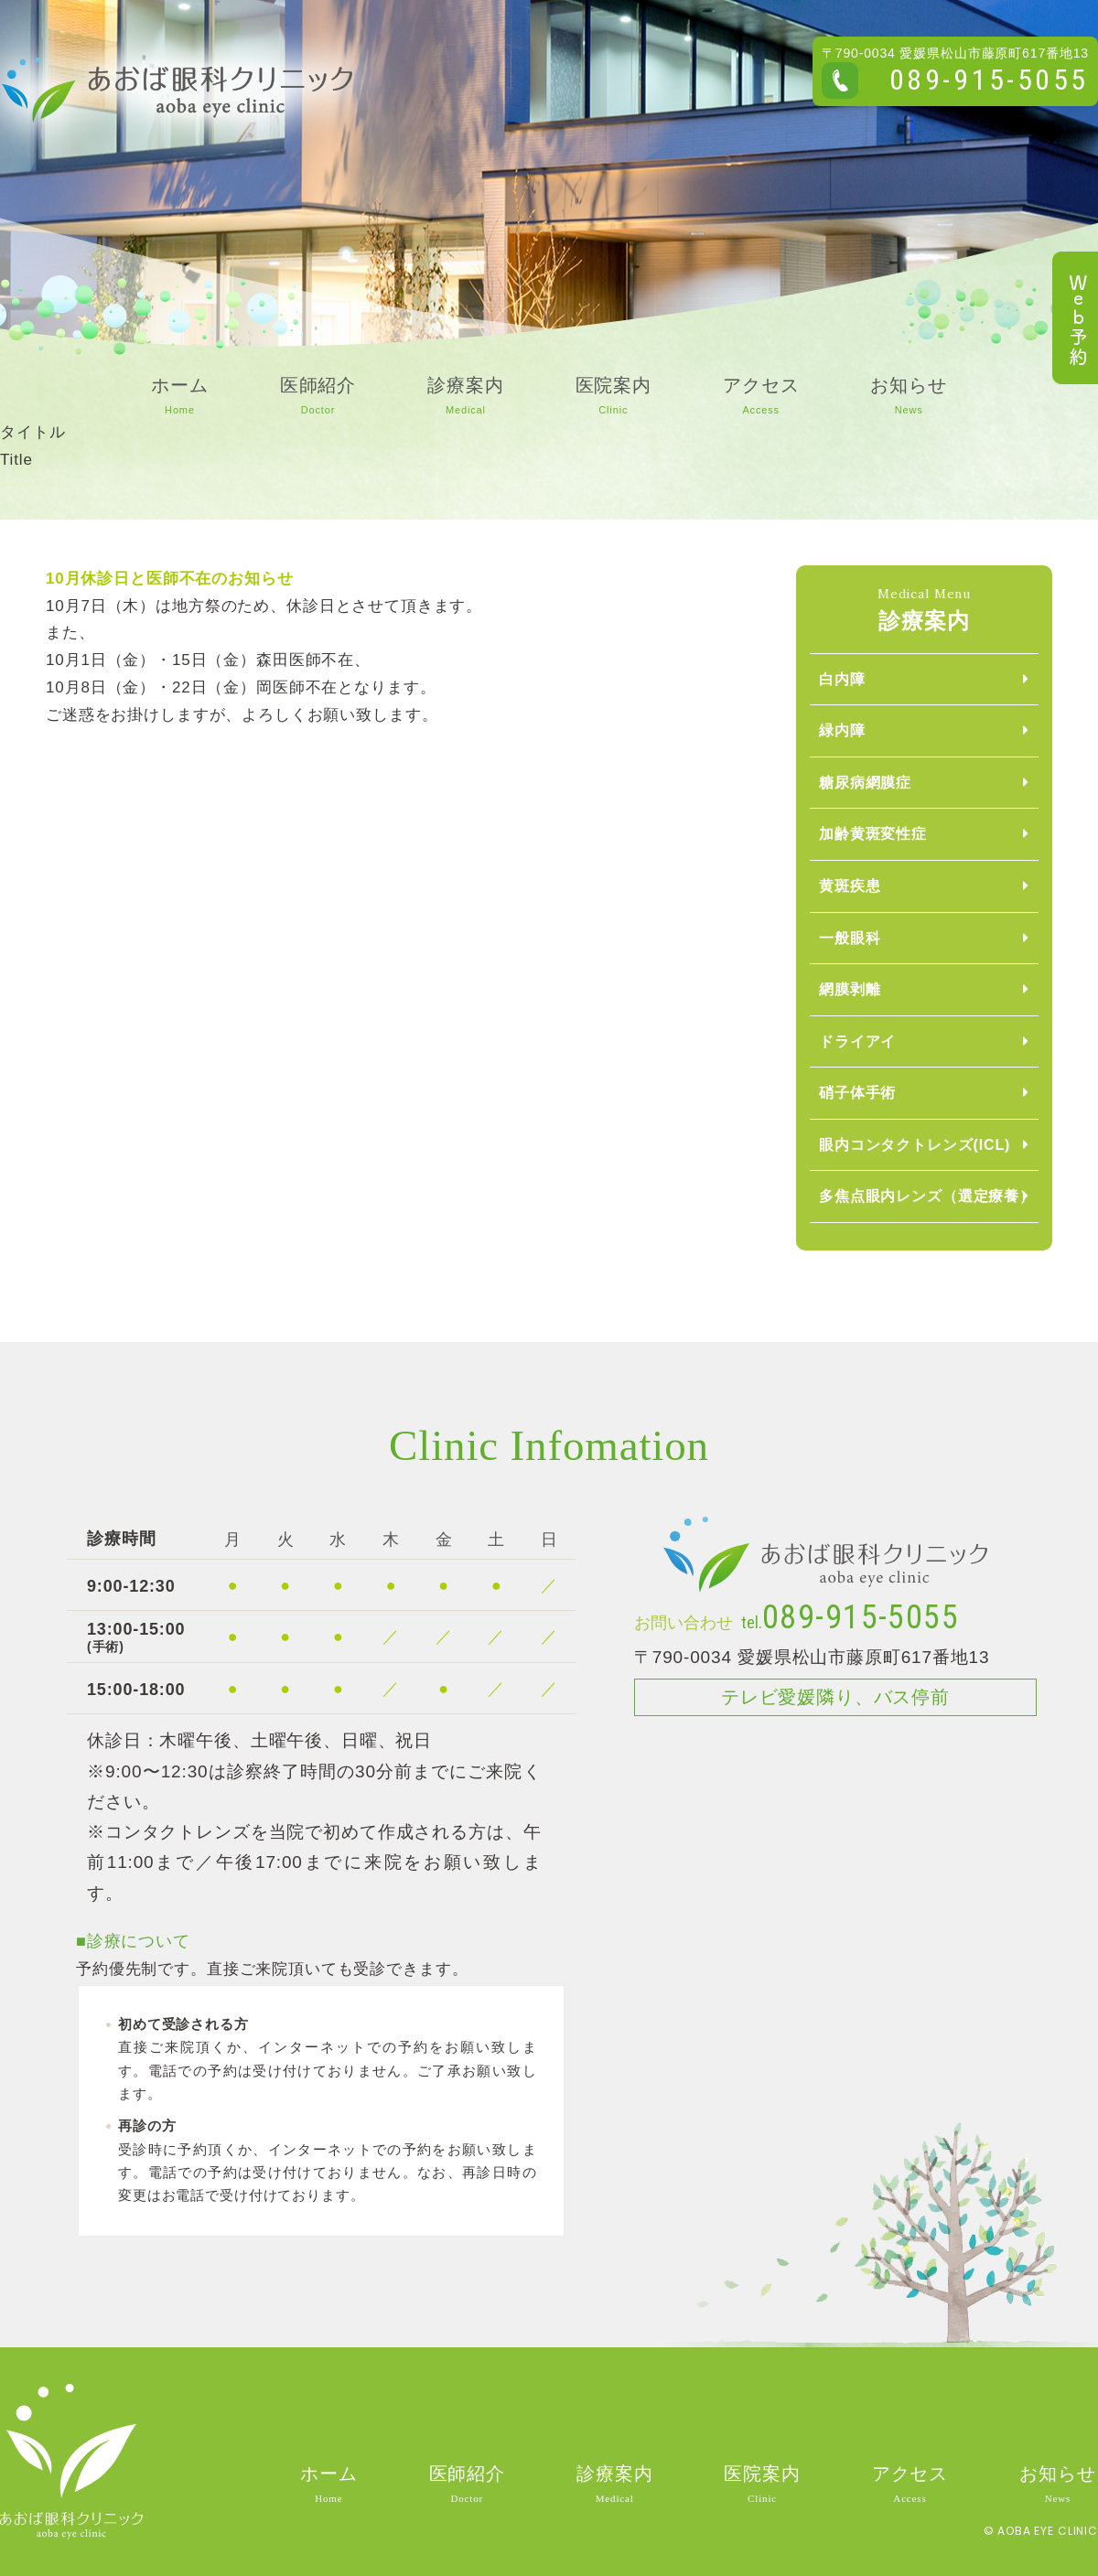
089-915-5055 (989, 79)
